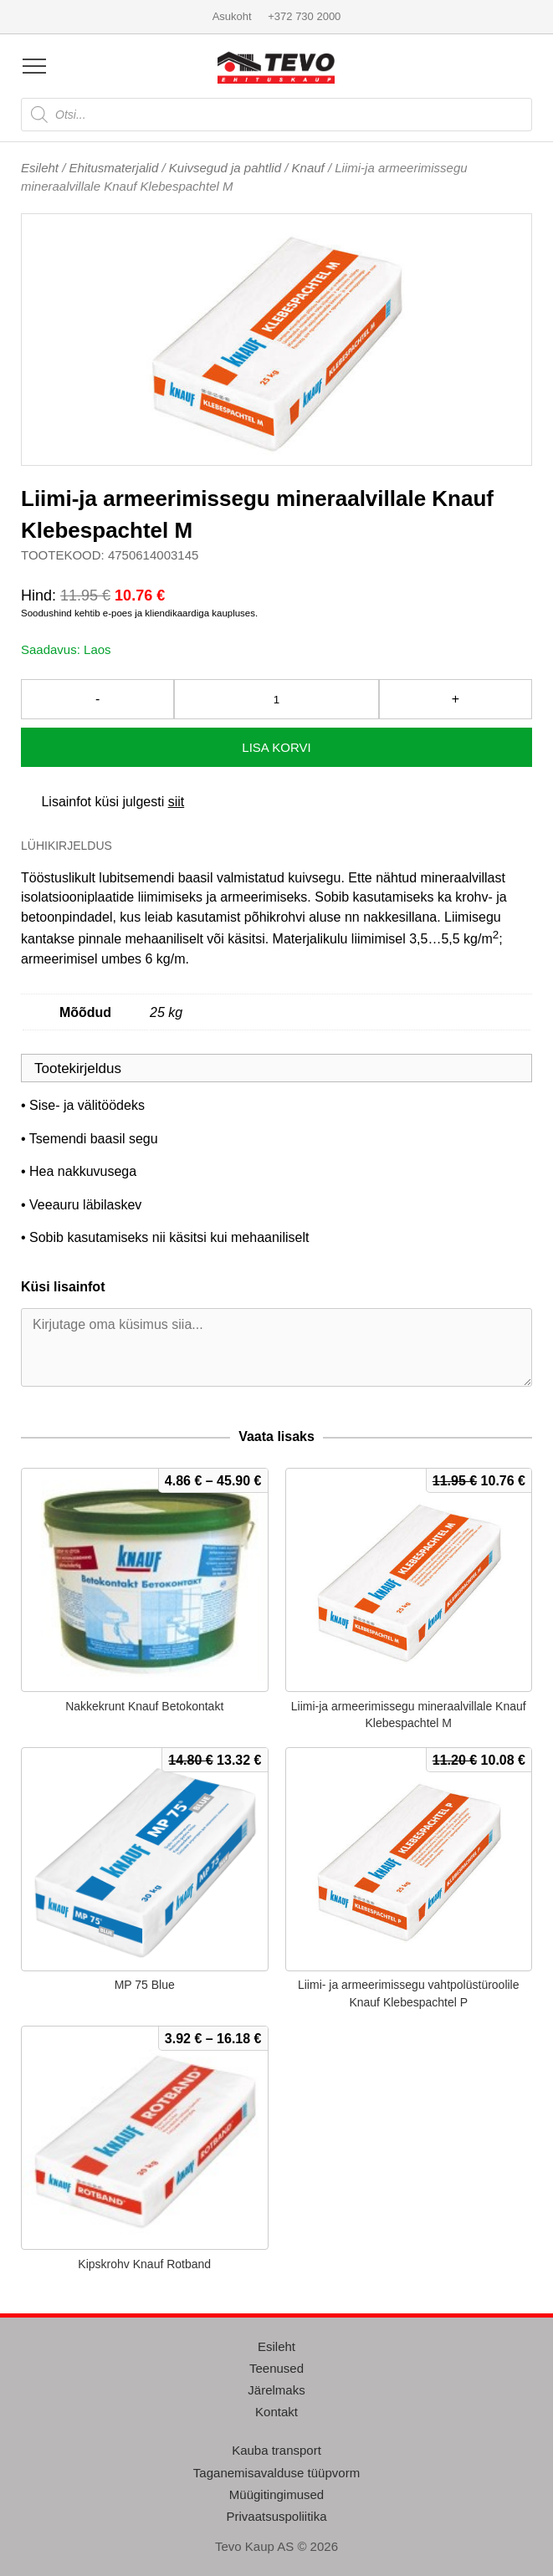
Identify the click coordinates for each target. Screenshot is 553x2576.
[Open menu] (34, 66)
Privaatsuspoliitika (276, 2516)
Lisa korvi (276, 747)
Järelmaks (276, 2390)
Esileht (40, 168)
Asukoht (232, 16)
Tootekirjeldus (77, 1068)
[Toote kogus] (276, 699)
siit (176, 802)
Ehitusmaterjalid (114, 168)
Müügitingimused (276, 2494)
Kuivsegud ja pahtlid (225, 168)
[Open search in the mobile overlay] (276, 114)
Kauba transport (276, 2450)
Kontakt (276, 2412)
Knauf (308, 168)
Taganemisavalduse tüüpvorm (276, 2473)
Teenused (276, 2368)
